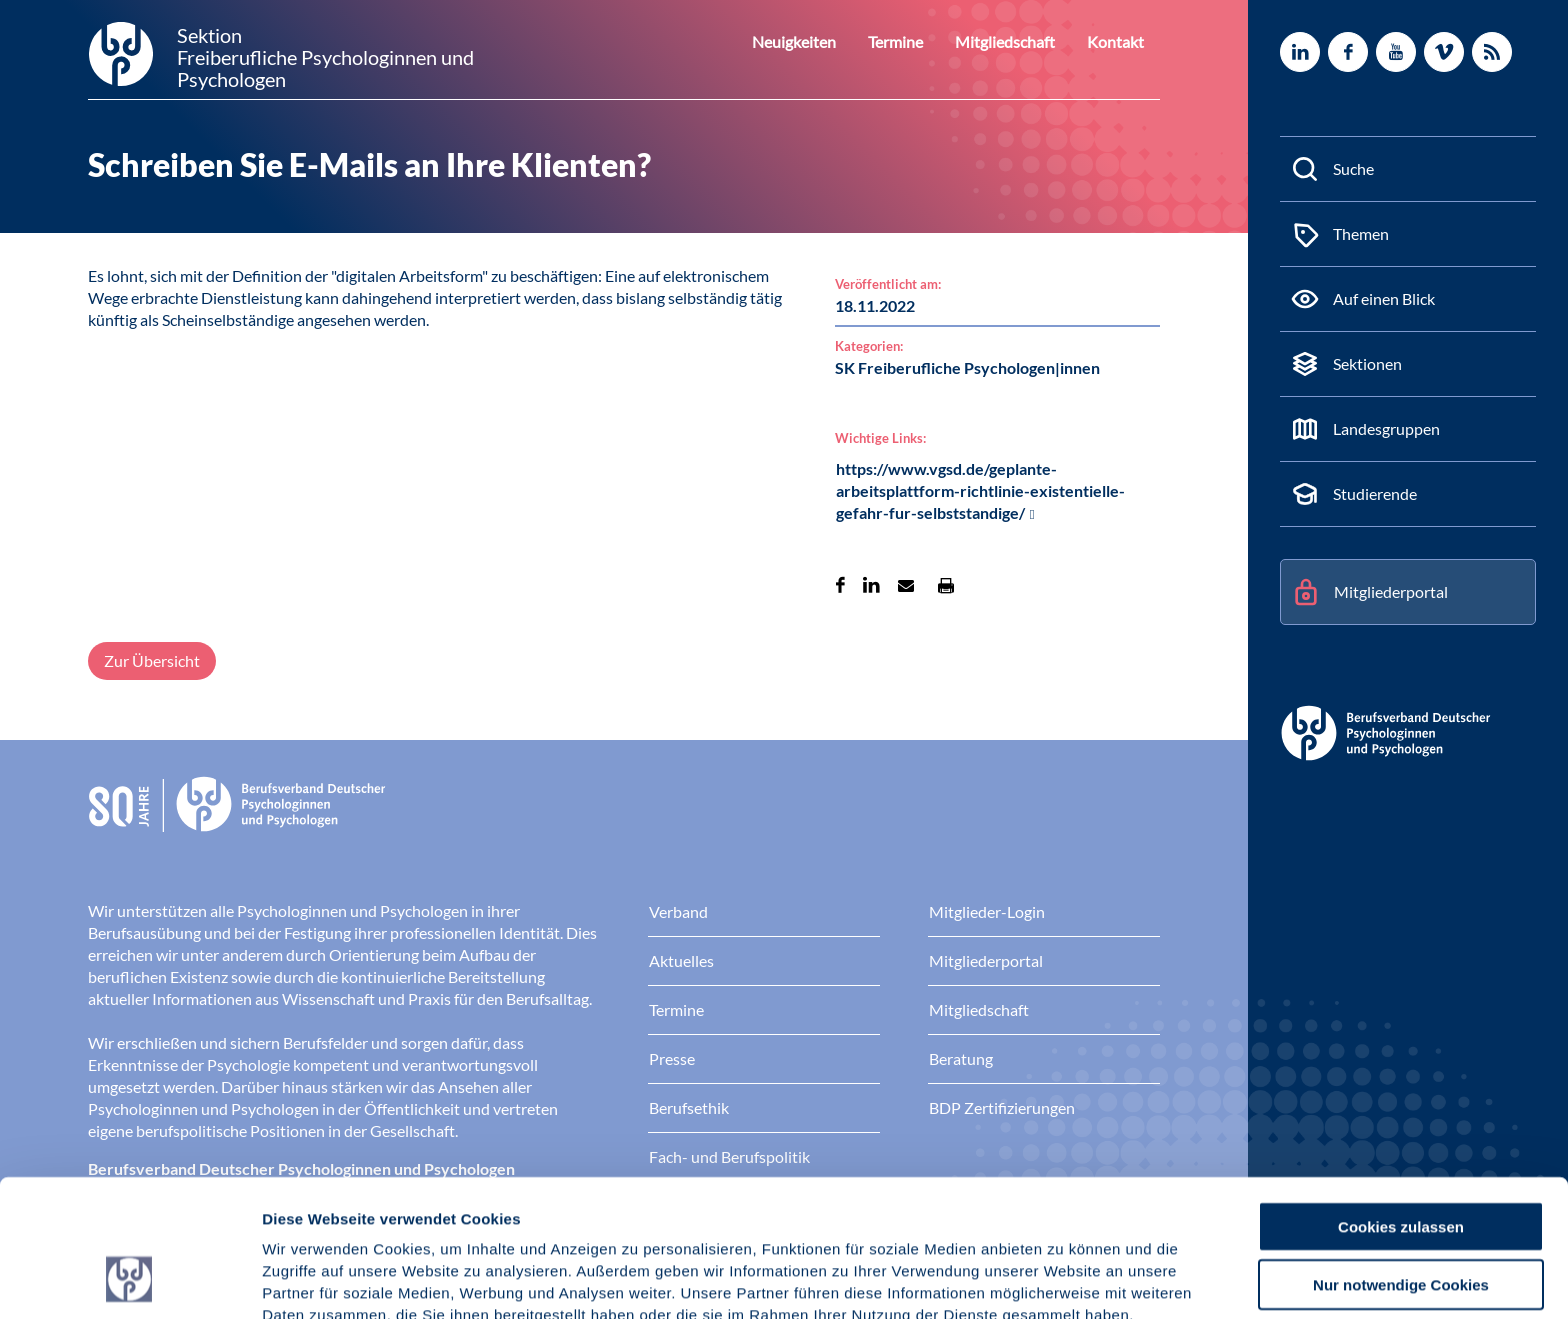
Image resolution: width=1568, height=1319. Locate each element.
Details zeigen (1064, 1279)
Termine (915, 41)
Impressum (305, 1214)
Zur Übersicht (152, 660)
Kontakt (1119, 41)
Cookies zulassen (1401, 1103)
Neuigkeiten (820, 41)
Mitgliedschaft (1017, 41)
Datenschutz (410, 1214)
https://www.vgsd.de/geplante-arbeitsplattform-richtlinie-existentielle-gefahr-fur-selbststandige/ (980, 490)
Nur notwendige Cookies (1401, 1162)
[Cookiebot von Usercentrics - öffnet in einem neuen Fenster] (129, 1280)
